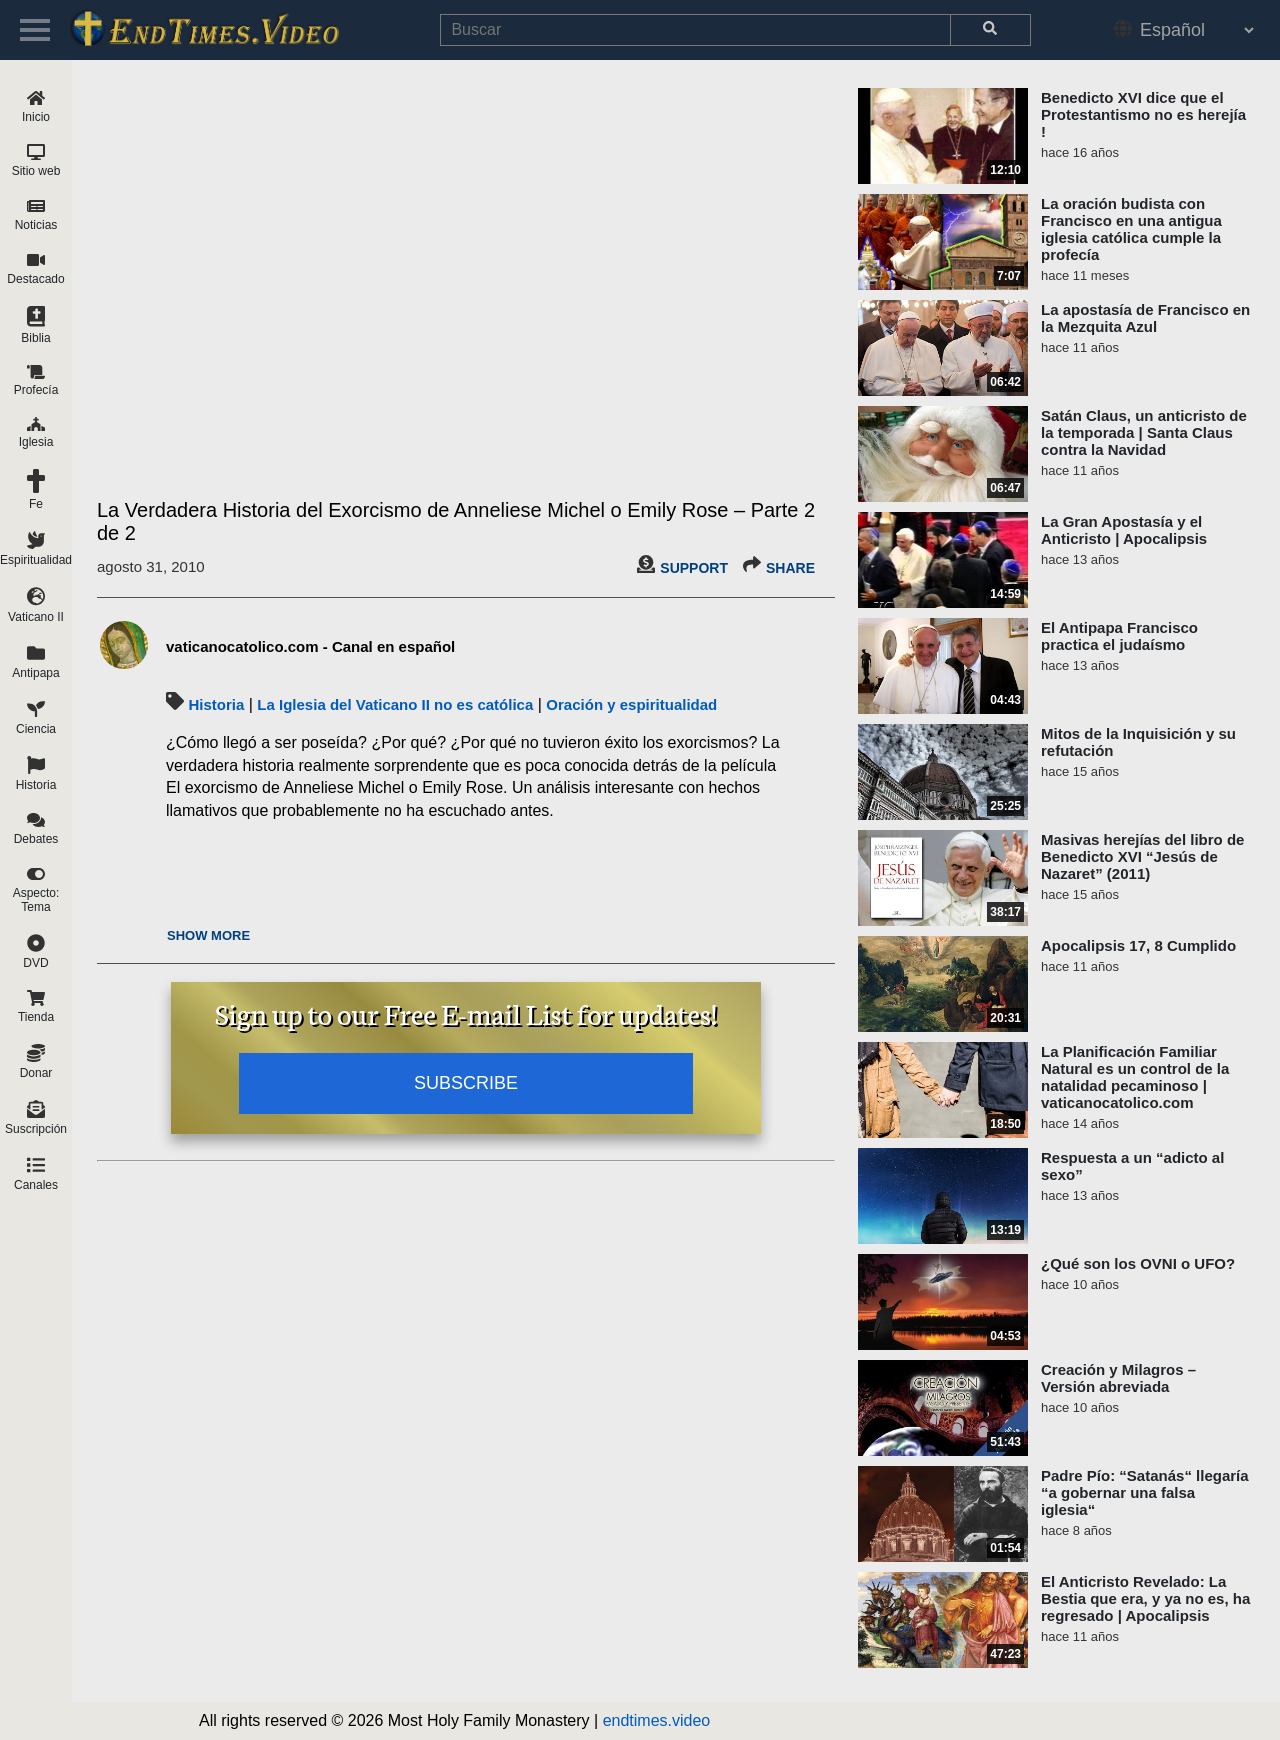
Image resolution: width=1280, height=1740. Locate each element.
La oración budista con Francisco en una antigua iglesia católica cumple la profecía (1131, 229)
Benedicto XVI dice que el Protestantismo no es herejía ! (1143, 114)
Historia (216, 704)
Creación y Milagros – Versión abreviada (1118, 1378)
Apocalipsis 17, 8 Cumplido (1138, 945)
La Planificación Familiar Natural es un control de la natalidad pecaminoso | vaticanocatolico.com (1135, 1077)
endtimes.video (657, 1720)
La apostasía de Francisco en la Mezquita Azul (1145, 318)
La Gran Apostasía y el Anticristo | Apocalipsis (1124, 530)
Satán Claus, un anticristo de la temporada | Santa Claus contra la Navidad (1144, 432)
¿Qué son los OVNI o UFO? (1138, 1263)
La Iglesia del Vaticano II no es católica (395, 704)
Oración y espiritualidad (631, 704)
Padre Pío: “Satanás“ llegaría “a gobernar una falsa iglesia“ (1145, 1492)
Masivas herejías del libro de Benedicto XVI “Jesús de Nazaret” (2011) (1142, 856)
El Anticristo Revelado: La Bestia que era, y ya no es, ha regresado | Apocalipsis (1145, 1598)
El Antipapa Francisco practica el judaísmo (1119, 636)
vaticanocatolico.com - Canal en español (310, 646)
